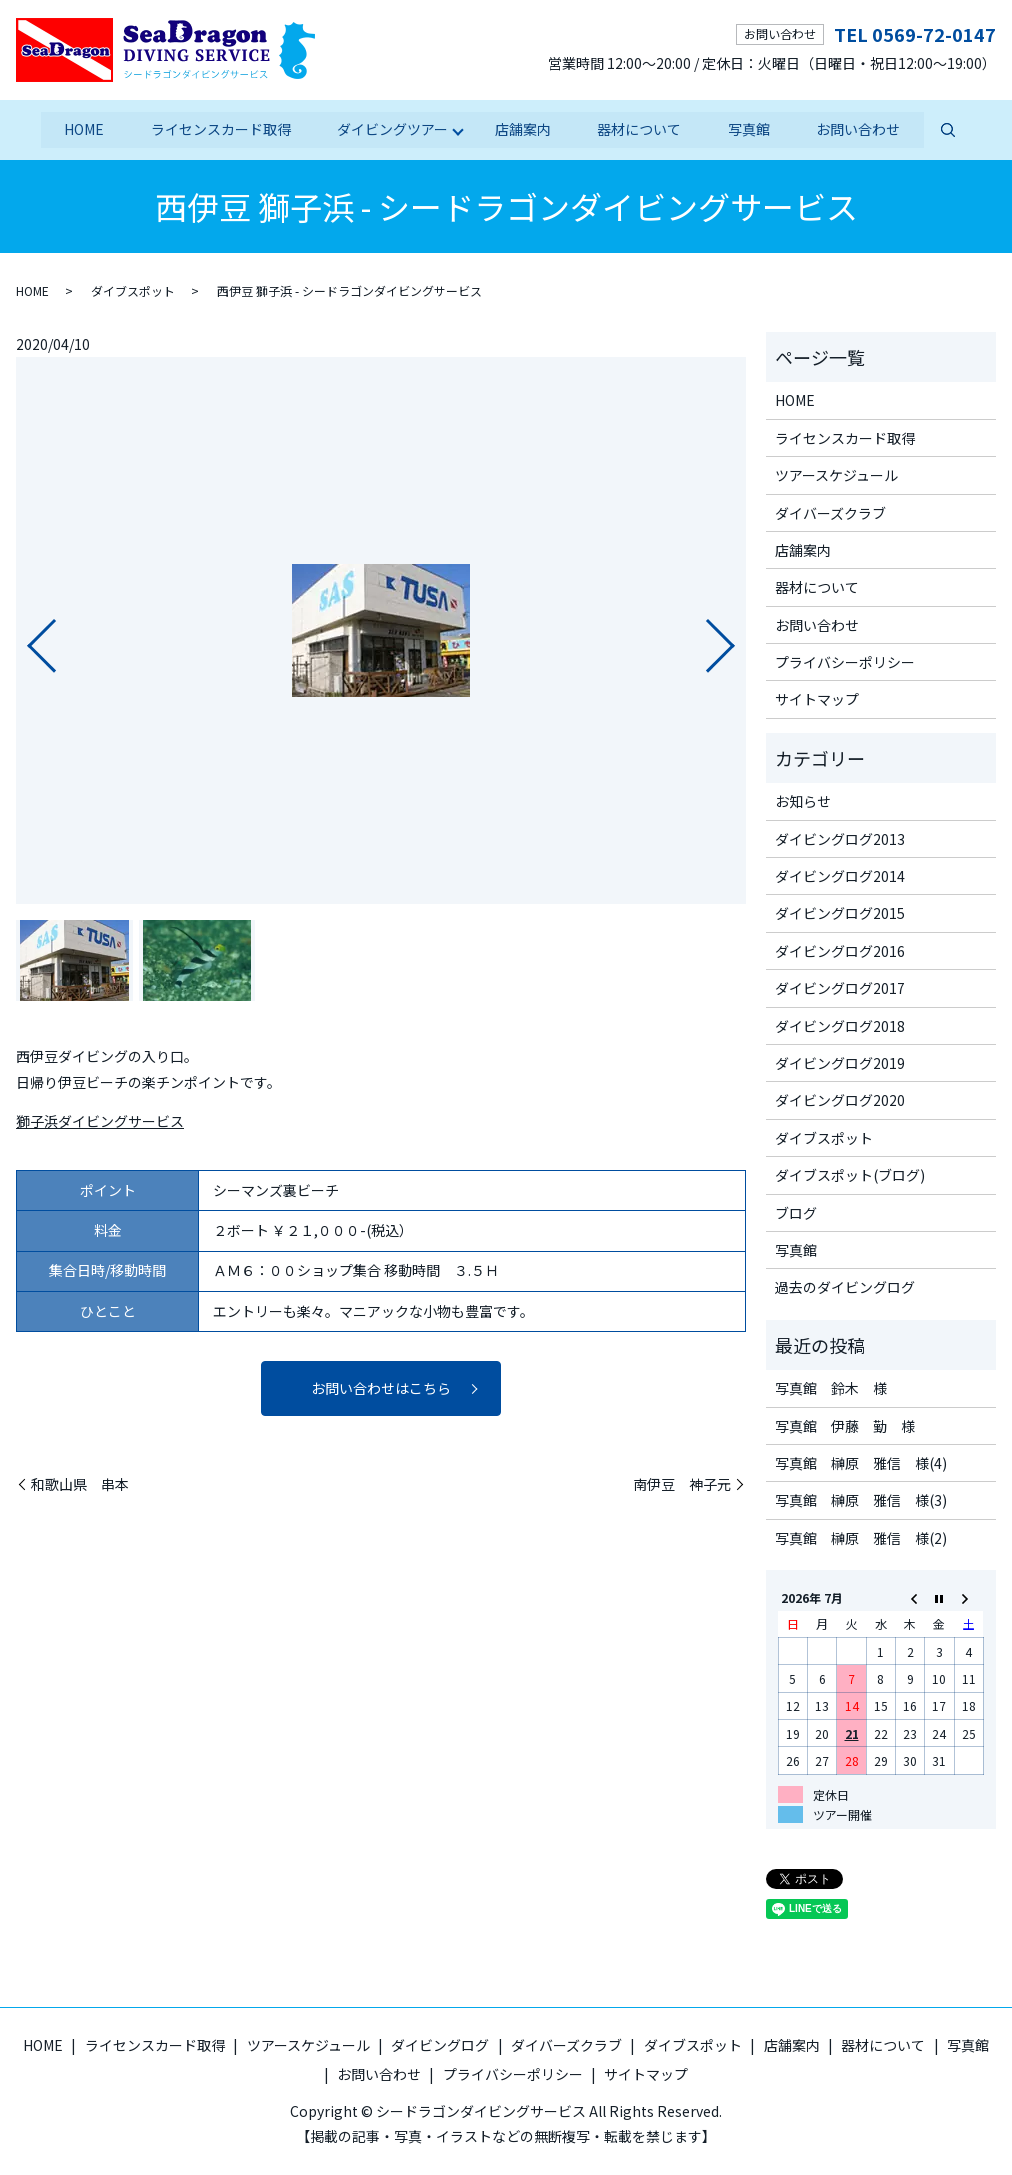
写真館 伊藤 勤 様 (845, 1425)
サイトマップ (817, 699)
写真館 (751, 129)
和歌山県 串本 (80, 1483)
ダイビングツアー (391, 129)
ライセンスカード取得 (219, 129)
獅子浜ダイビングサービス (100, 1120)
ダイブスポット (133, 289)
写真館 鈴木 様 (831, 1387)
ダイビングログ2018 (840, 1025)
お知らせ (803, 801)
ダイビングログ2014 (840, 875)
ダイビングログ (440, 2044)
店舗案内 (523, 129)
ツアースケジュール (836, 474)
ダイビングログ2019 (840, 1062)
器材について (640, 129)
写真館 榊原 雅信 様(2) (861, 1537)
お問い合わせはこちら (381, 1387)
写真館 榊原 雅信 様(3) (861, 1500)
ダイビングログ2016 (840, 950)
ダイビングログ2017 (840, 987)
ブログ (796, 1212)
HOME (81, 129)
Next (737, 636)
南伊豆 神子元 (682, 1483)
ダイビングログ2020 (840, 1100)
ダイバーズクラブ (830, 512)
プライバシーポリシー (845, 661)
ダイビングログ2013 (840, 838)
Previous (25, 636)
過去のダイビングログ (845, 1287)
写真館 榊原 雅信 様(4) (861, 1462)
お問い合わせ (861, 129)
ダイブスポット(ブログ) (850, 1174)
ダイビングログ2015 (840, 913)
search (951, 130)
